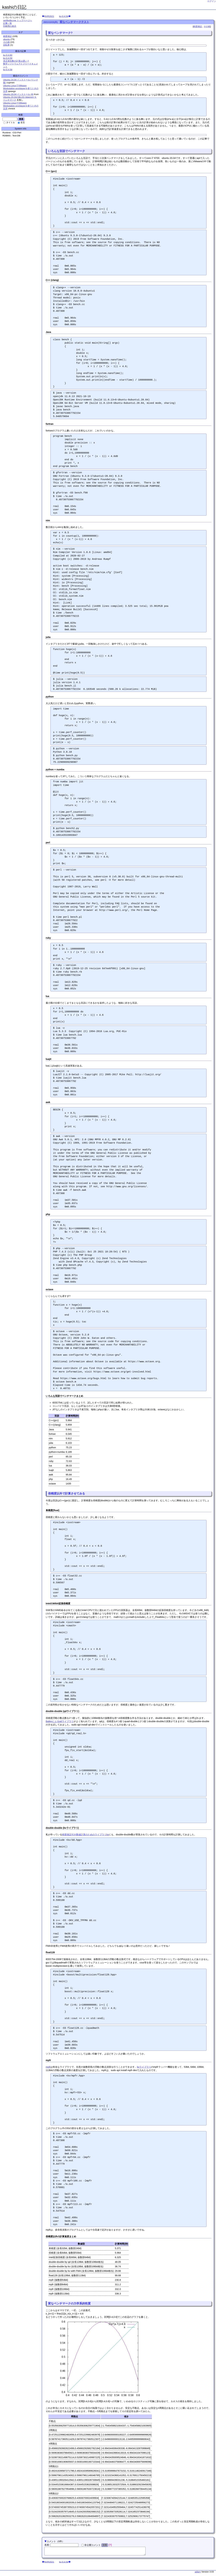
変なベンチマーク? (60, 33)
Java (48, 332)
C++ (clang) (52, 280)
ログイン (211, 1)
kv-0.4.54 (63, 16)
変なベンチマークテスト (74, 22)
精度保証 (197, 26)
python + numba (55, 769)
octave (49, 1289)
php (48, 1214)
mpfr (48, 2060)
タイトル (10, 122)
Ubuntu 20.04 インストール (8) (18, 94)
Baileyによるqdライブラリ (60, 1721)
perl (48, 842)
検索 (21, 119)
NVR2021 (49, 16)
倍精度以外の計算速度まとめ (61, 2236)
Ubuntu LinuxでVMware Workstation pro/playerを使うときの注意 (20, 88)
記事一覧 (7, 23)
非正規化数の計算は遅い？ (16, 61)
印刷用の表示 (9, 26)
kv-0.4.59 (7, 58)
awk (48, 1102)
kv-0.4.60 (7, 55)
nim (48, 520)
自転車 (6, 45)
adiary (198, 2573)
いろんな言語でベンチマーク (66, 151)
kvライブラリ (144, 2067)
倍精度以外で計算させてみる (66, 1493)
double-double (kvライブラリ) (62, 1828)
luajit (48, 1059)
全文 (23, 122)
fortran (49, 424)
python (50, 696)
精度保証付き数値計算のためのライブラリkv (85, 1834)
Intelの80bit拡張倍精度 (58, 1603)
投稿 (104, 2545)
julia (48, 637)
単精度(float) (52, 1510)
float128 (50, 1952)
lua (47, 996)
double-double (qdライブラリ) (62, 1711)
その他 (207, 26)
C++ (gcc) (51, 171)
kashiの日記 (14, 7)
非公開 (92, 2545)
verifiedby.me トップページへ (17, 20)
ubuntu (6, 39)
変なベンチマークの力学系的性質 (69, 2303)
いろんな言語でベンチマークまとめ (64, 1396)
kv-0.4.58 (7, 69)
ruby (48, 938)
